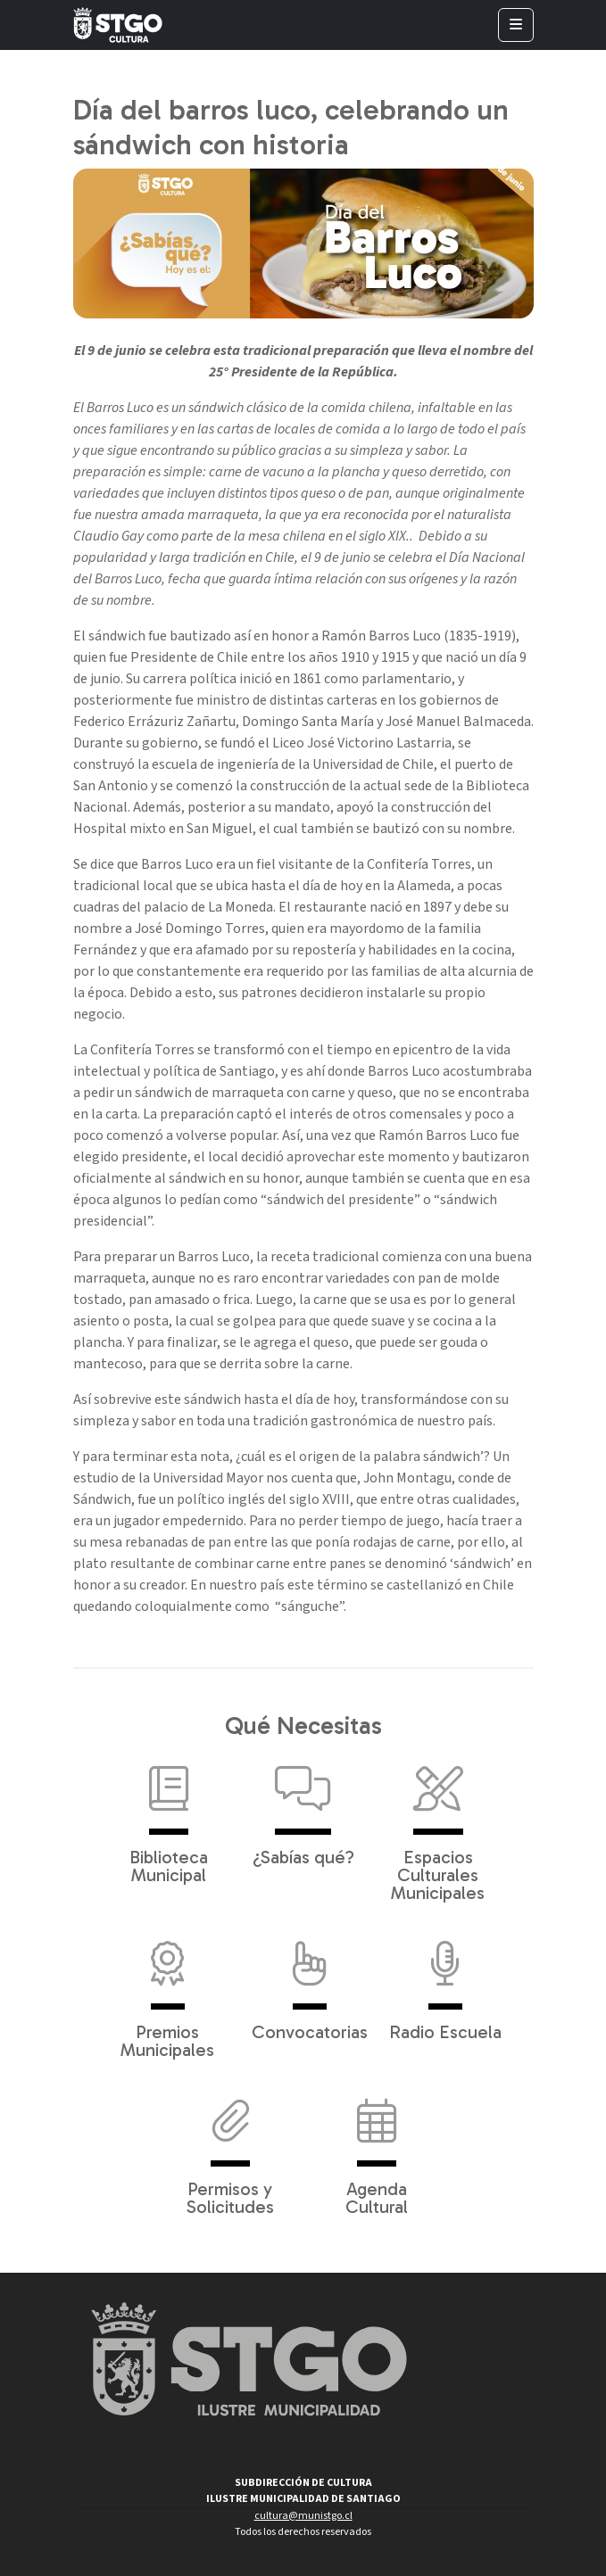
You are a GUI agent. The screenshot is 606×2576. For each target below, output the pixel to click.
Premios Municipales (167, 1991)
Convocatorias (310, 1982)
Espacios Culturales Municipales (438, 1825)
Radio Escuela (445, 1982)
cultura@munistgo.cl (303, 2515)
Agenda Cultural (376, 2148)
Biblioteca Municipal (168, 1816)
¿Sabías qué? (303, 1807)
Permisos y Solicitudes (230, 2148)
